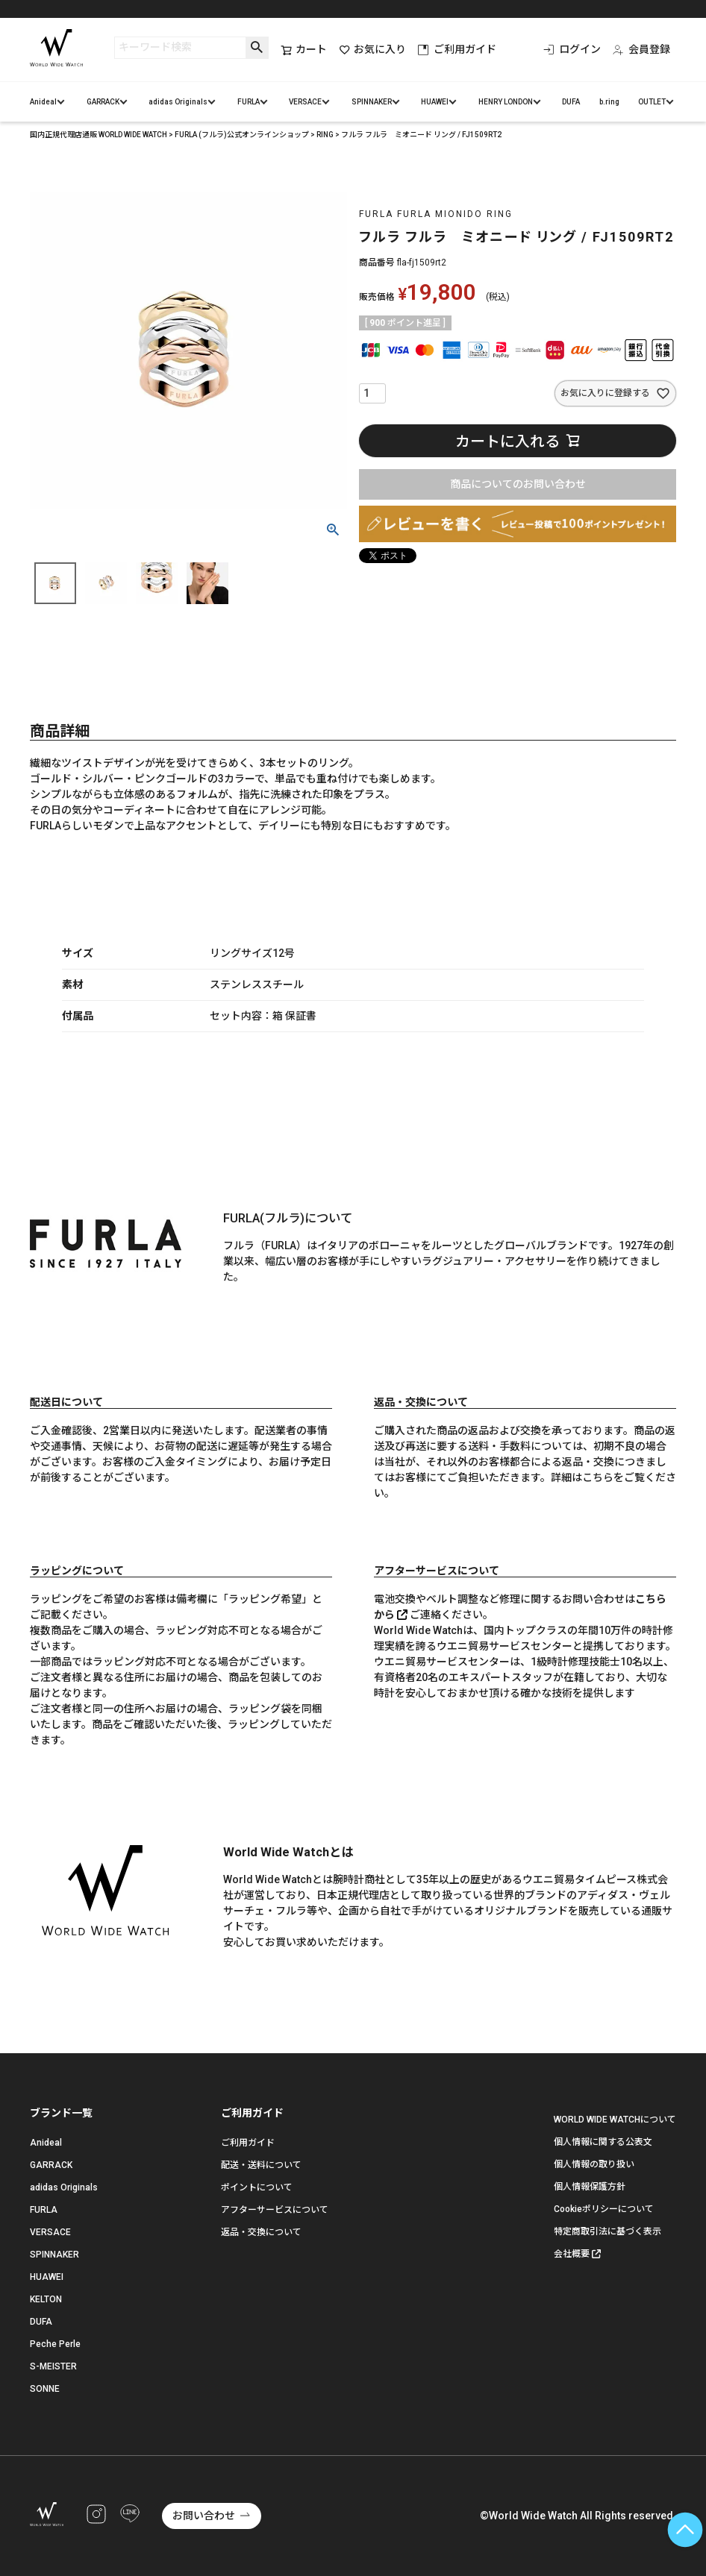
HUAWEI (435, 102)
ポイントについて (257, 2187)
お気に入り (372, 49)
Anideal (43, 102)
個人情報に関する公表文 (603, 2142)
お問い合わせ (203, 2516)
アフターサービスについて (274, 2210)
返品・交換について (261, 2232)
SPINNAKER (372, 102)
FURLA (248, 102)
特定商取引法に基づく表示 (607, 2231)
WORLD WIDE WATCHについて (615, 2119)
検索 (257, 47)
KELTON (46, 2299)
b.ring (609, 102)
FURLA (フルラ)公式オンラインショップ (242, 135)
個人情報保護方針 (589, 2186)
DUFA (571, 102)
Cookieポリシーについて (604, 2209)
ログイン (572, 49)
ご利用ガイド (457, 49)
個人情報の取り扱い (594, 2164)
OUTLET (652, 102)
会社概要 (572, 2254)
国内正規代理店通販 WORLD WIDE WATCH (98, 135)
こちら (597, 1477)
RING (325, 135)
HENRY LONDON (505, 102)
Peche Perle (55, 2344)
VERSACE (305, 102)
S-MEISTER (53, 2366)
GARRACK (103, 102)
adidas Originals (178, 102)
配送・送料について (261, 2165)
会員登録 (641, 49)
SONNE (45, 2389)
